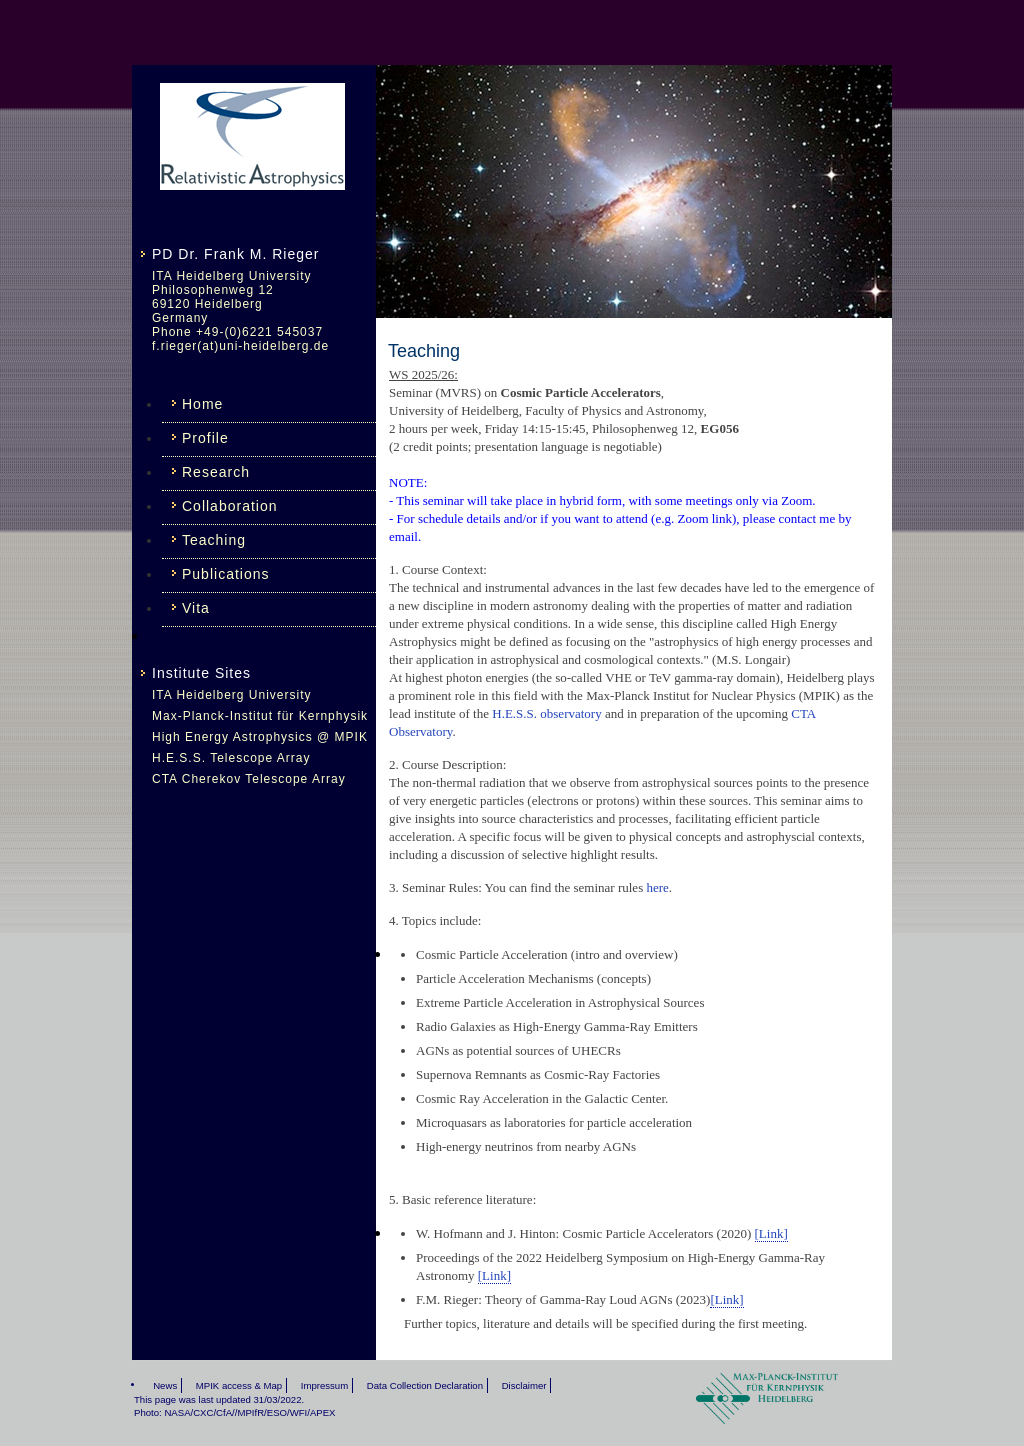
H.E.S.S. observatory (546, 713)
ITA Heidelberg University (232, 695)
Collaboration (230, 506)
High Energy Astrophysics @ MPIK (260, 737)
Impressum (324, 1385)
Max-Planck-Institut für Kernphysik (260, 716)
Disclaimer (524, 1385)
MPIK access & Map (239, 1385)
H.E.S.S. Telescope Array (231, 758)
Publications (226, 574)
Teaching (214, 540)
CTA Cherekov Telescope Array (249, 779)
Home (202, 404)
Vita (196, 608)
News (165, 1385)
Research (216, 472)
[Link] (771, 1233)
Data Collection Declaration (425, 1385)
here (657, 887)
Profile (205, 438)
